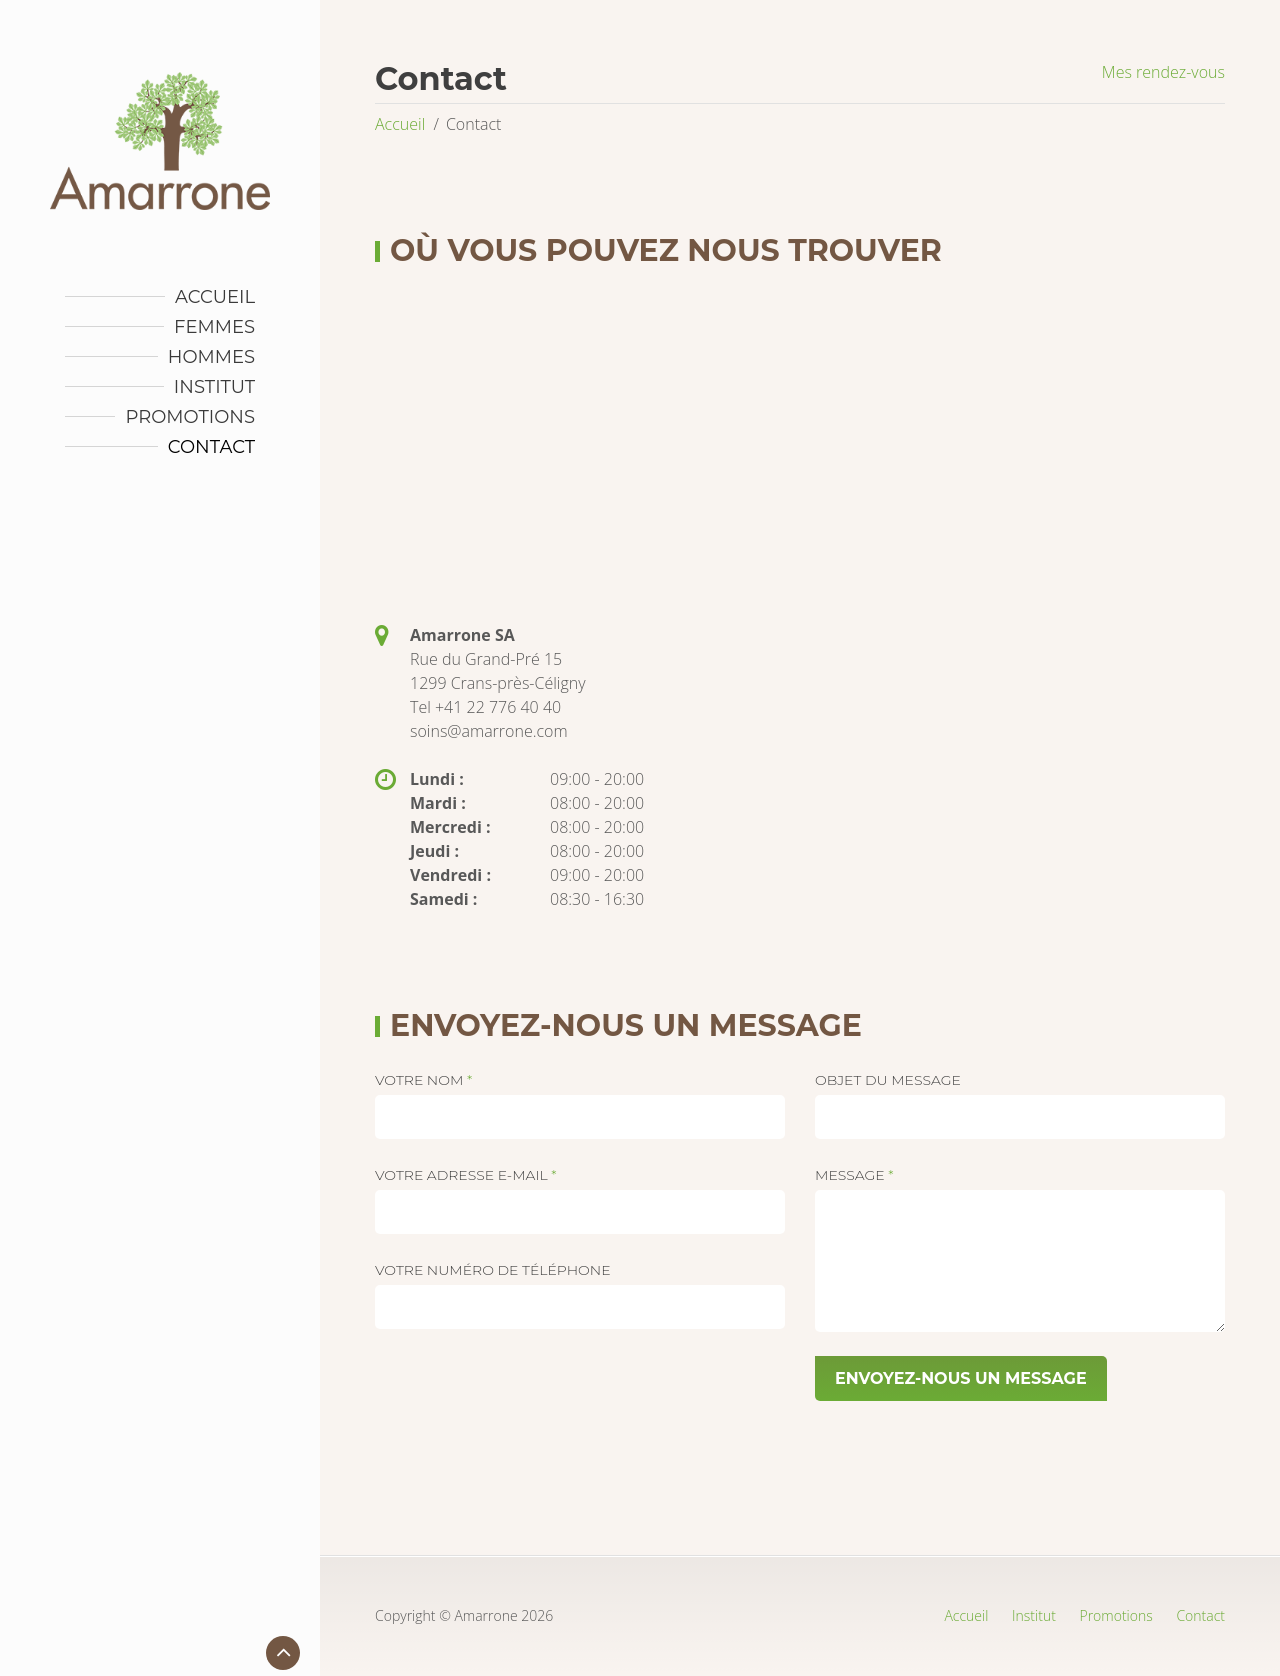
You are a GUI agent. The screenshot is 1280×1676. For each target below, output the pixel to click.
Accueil (215, 297)
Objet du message (888, 1080)
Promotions (190, 417)
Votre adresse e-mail (466, 1175)
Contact (211, 447)
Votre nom (423, 1080)
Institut (214, 387)
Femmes (214, 327)
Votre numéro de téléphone (493, 1270)
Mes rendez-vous (1163, 72)
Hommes (211, 357)
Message (854, 1175)
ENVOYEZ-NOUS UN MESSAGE (961, 1378)
